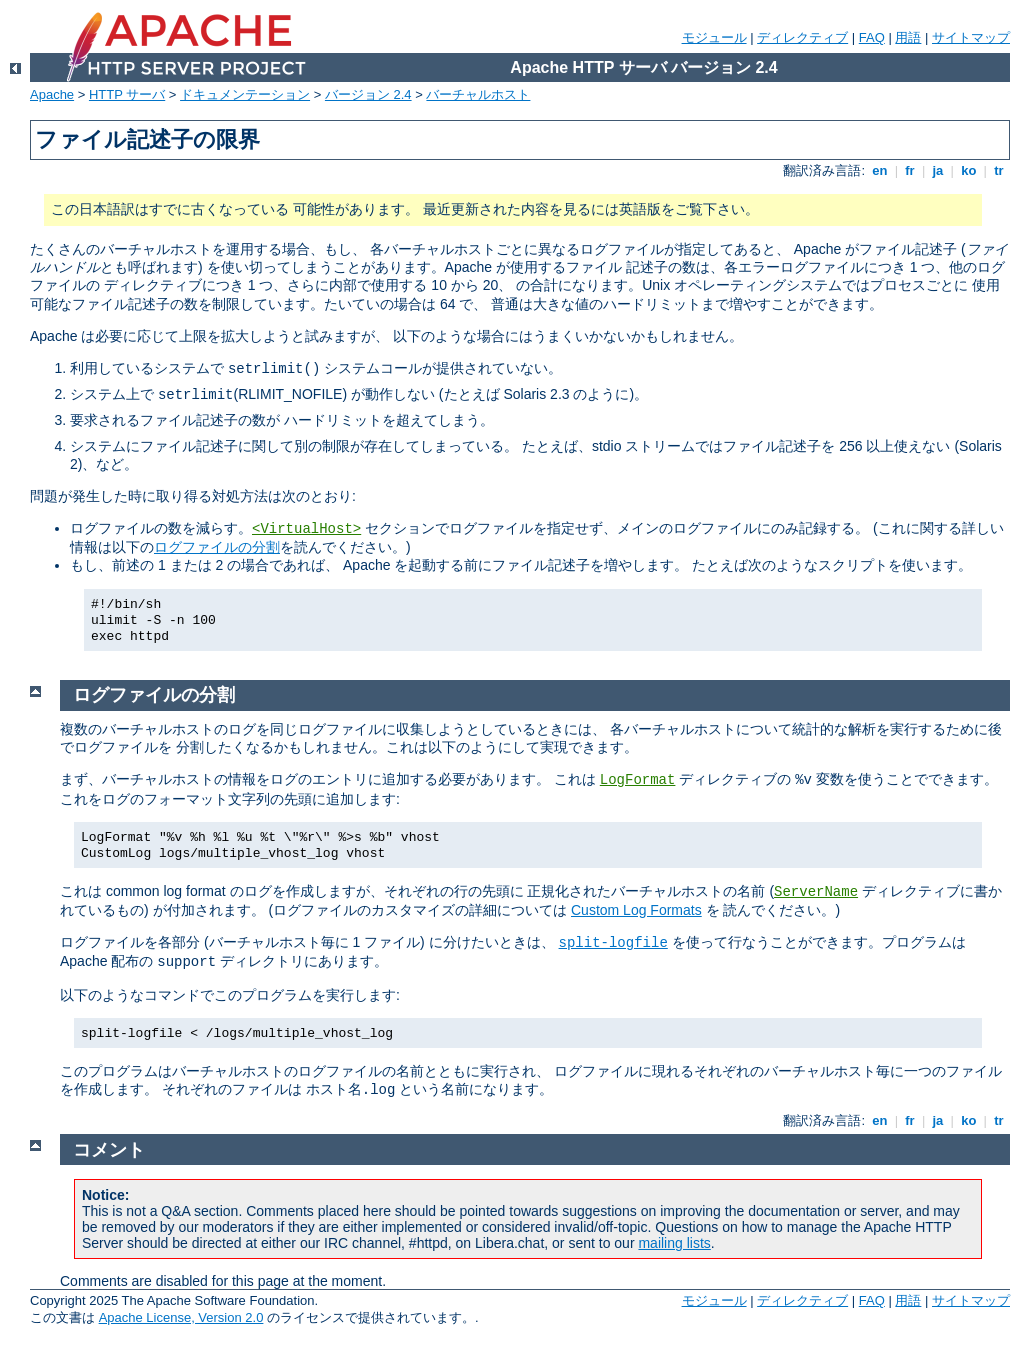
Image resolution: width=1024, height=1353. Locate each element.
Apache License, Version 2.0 (181, 1317)
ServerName (816, 892)
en (880, 170)
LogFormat (638, 780)
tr (999, 170)
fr (910, 170)
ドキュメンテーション (245, 94)
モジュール (714, 37)
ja (938, 170)
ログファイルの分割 (217, 547)
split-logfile (613, 943)
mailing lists (674, 1243)
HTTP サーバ (127, 94)
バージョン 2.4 (368, 94)
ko (969, 170)
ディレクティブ (802, 37)
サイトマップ (971, 37)
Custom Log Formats (636, 910)
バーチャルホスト (478, 94)
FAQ (872, 37)
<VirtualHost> (306, 529)
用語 (908, 37)
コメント (109, 1150)
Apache (52, 94)
